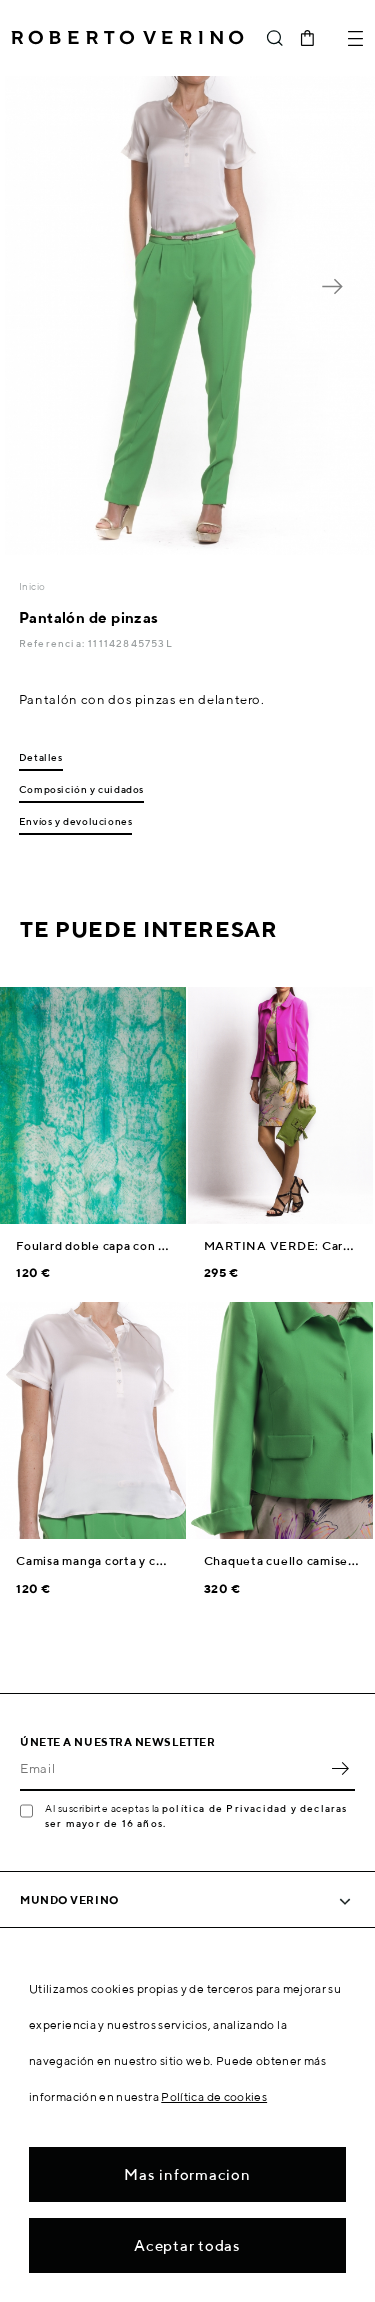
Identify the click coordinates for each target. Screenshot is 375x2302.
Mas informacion (187, 2174)
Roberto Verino (127, 38)
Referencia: (53, 643)
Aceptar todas (187, 2245)
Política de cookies (214, 2096)
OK (340, 1769)
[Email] (172, 1769)
